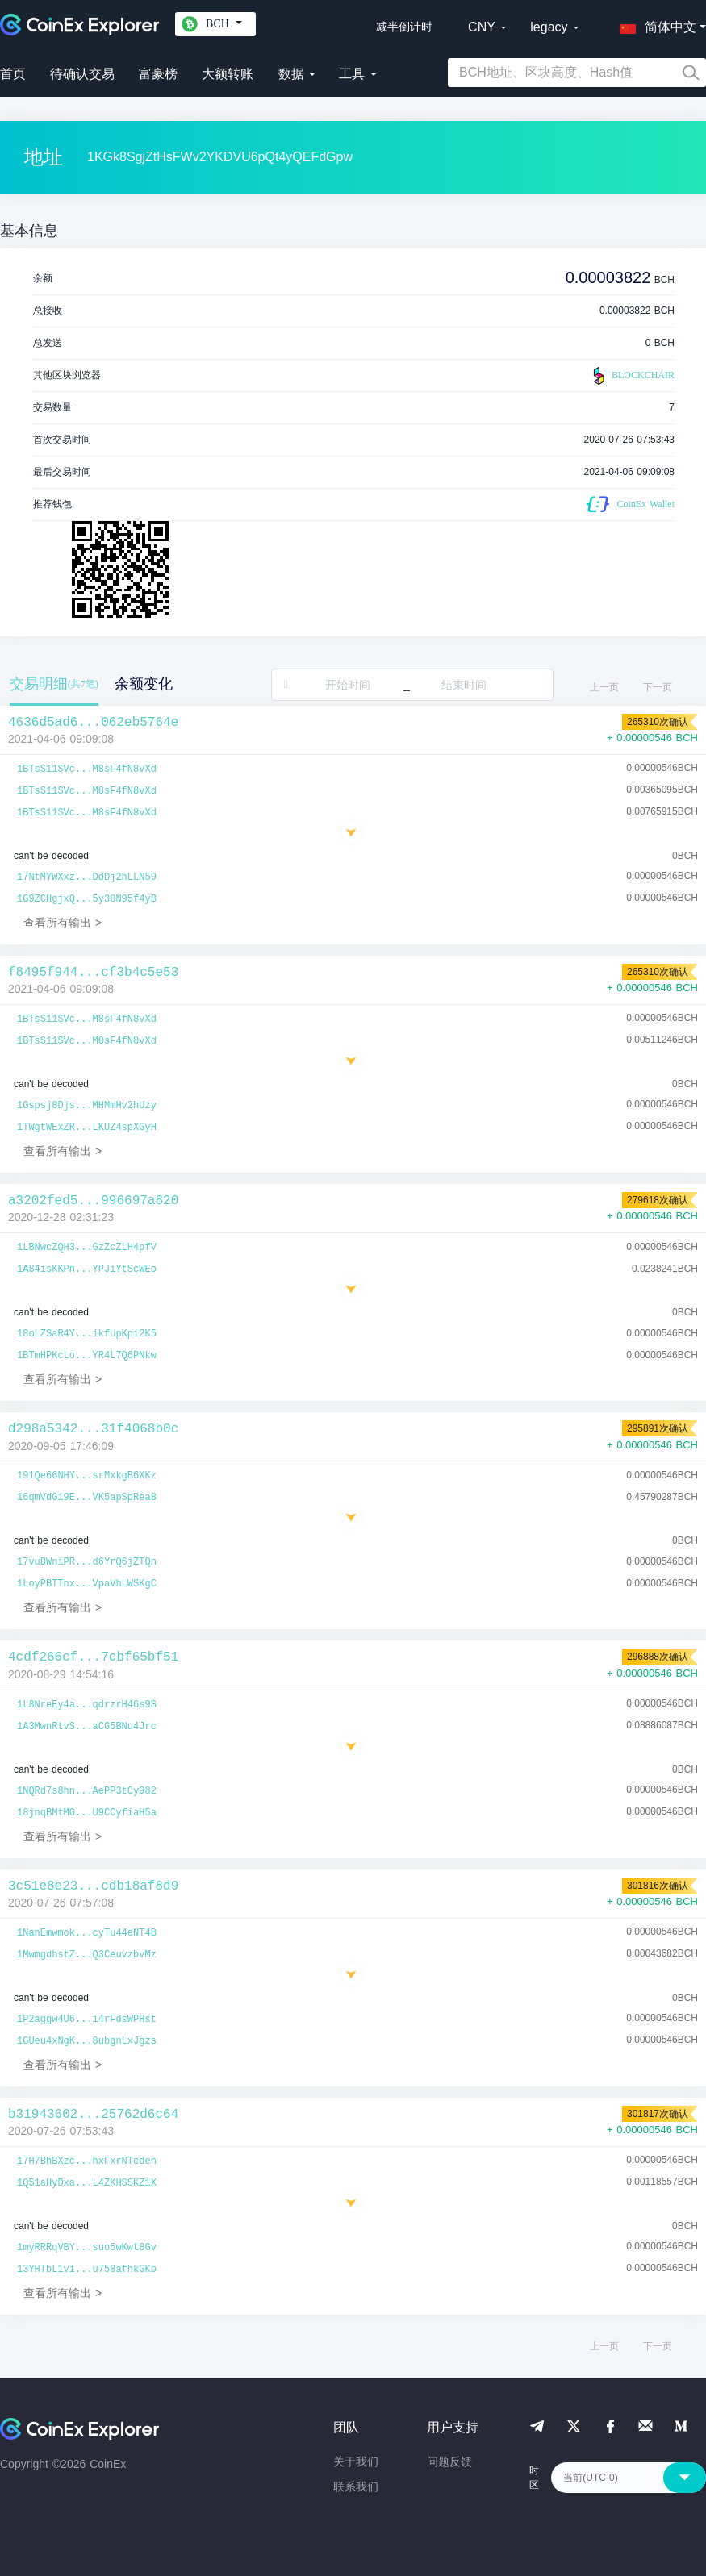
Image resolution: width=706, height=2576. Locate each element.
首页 (13, 74)
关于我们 (355, 2461)
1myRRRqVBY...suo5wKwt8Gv (87, 2247)
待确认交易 (82, 74)
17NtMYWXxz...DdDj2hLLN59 (87, 877)
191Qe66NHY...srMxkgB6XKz (87, 1476)
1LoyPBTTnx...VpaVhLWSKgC (87, 1584)
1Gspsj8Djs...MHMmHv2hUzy (87, 1105)
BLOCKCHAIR (632, 376)
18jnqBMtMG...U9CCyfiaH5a (87, 1813)
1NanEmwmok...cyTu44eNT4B (87, 1933)
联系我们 (355, 2486)
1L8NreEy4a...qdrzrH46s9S (87, 1705)
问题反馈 (449, 2461)
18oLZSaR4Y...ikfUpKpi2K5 (87, 1334)
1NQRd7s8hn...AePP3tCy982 (87, 1791)
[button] (654, 24)
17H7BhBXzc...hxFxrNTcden (87, 2161)
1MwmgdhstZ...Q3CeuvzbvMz (87, 1955)
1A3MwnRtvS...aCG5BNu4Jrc (87, 1726)
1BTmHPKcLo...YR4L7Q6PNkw (87, 1355)
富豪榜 (158, 74)
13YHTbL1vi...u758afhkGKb (87, 2269)
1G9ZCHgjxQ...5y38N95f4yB (87, 899)
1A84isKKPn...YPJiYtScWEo (87, 1269)
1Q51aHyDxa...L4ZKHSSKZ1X (87, 2183)
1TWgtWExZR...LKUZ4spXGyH (87, 1127)
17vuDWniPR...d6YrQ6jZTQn (87, 1562)
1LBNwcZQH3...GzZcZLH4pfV (87, 1247)
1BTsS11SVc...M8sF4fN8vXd (87, 769)
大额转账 (227, 74)
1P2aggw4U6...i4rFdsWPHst (87, 2019)
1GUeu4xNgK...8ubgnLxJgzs (87, 2041)
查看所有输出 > (62, 922)
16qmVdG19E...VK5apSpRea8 (87, 1497)
